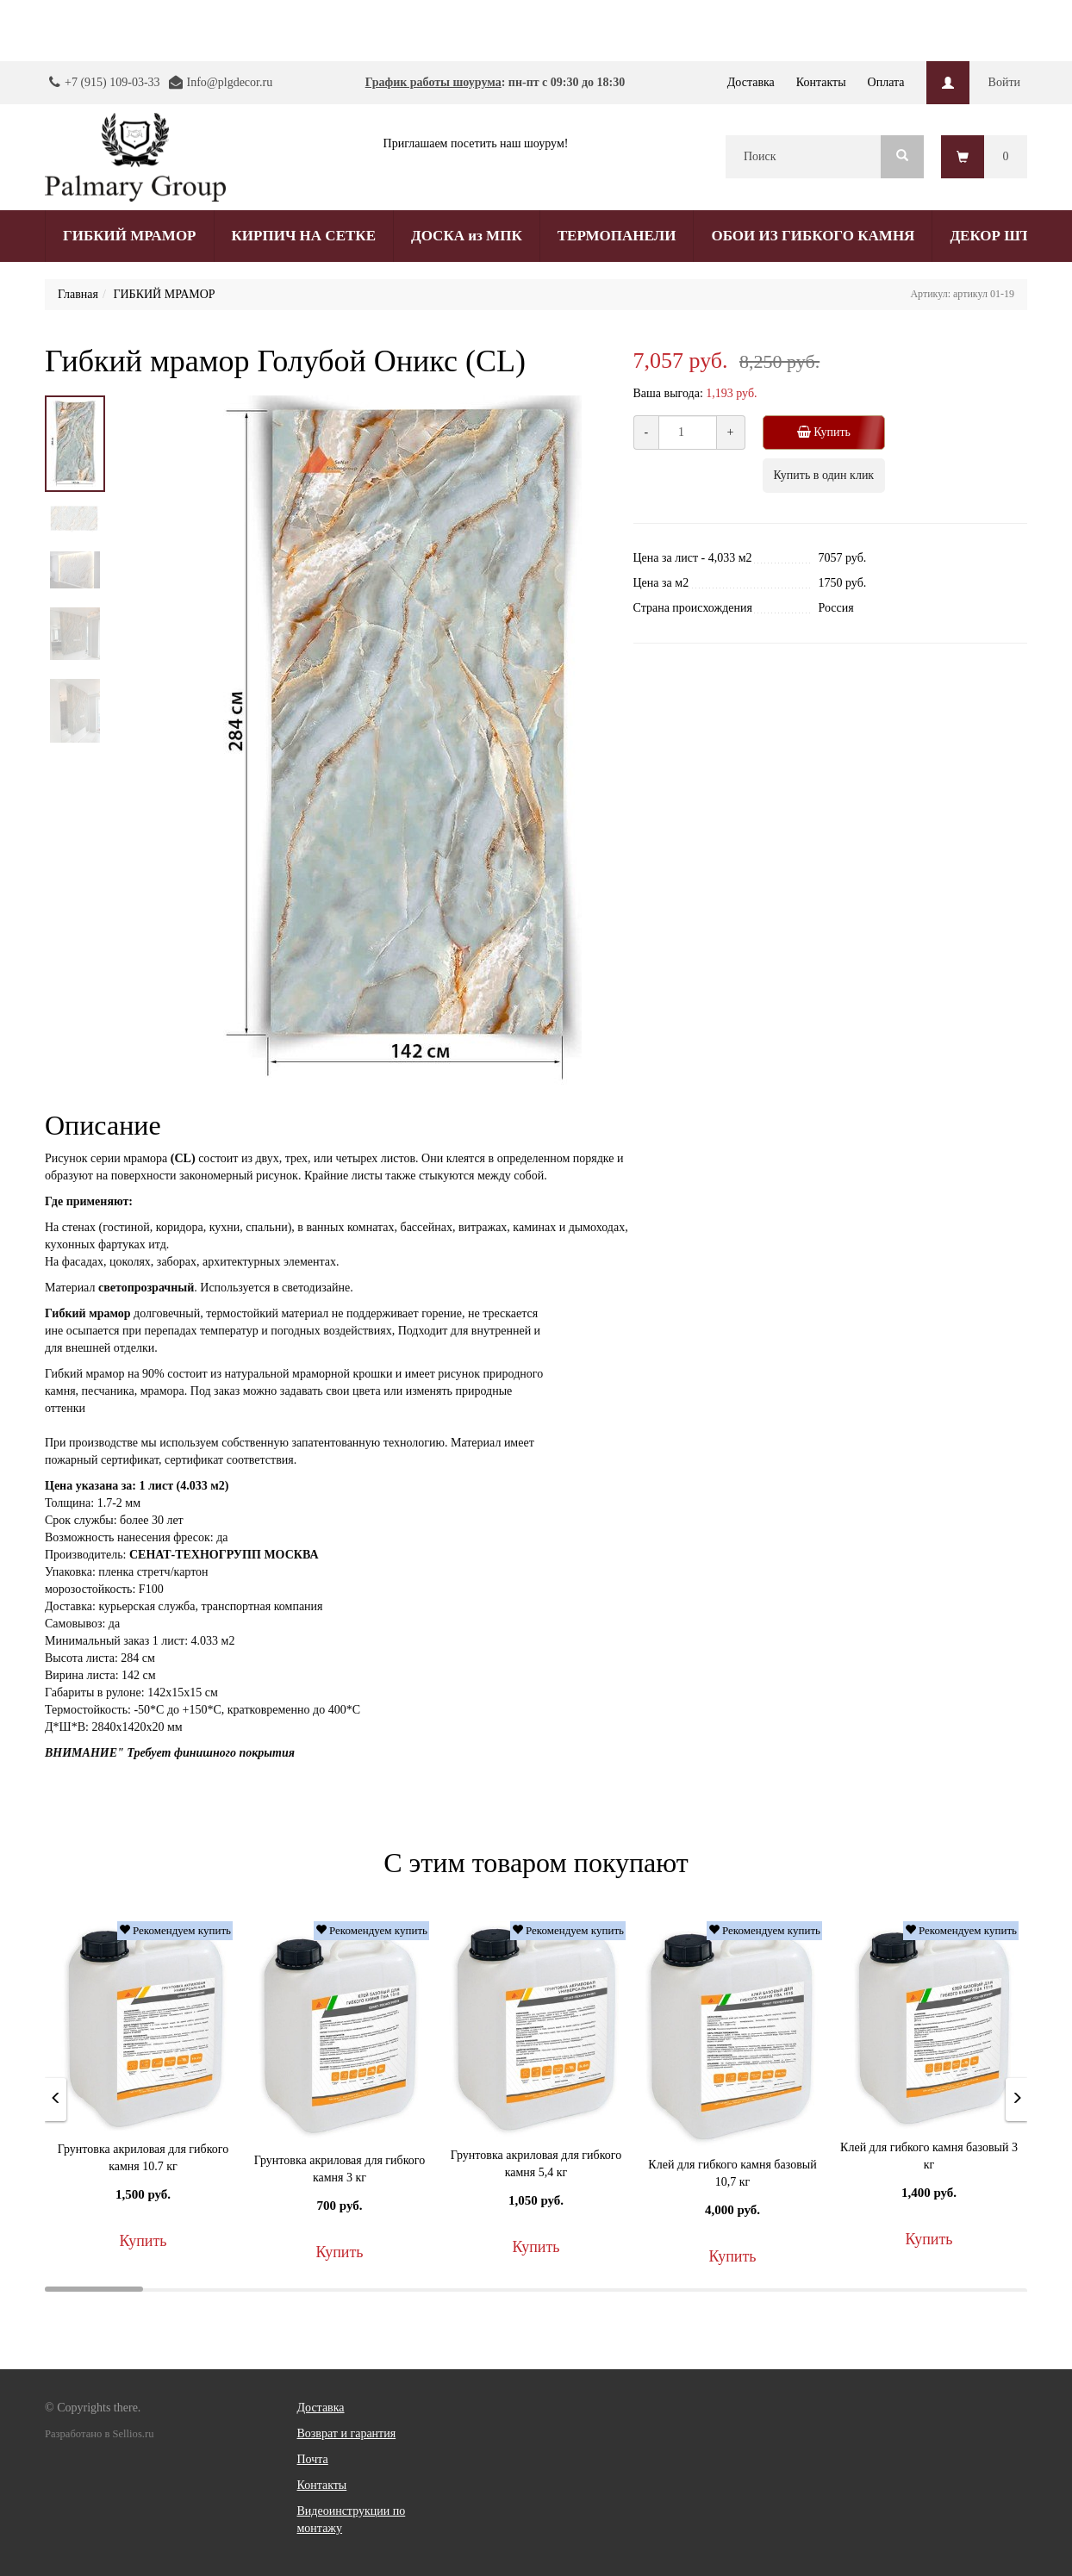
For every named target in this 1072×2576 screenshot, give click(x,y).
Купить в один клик (824, 475)
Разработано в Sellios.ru (99, 2434)
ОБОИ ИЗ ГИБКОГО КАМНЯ (812, 235)
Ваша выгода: (668, 393)
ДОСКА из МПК (466, 235)
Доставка (751, 82)
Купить (830, 432)
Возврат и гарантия (346, 2433)
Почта (312, 2459)
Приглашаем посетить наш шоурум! (476, 143)
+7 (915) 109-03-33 (112, 82)
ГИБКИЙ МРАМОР (129, 235)
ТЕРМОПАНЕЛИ (617, 235)
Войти (1004, 82)
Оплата (886, 82)
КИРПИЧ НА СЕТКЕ (304, 235)
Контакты (821, 82)
